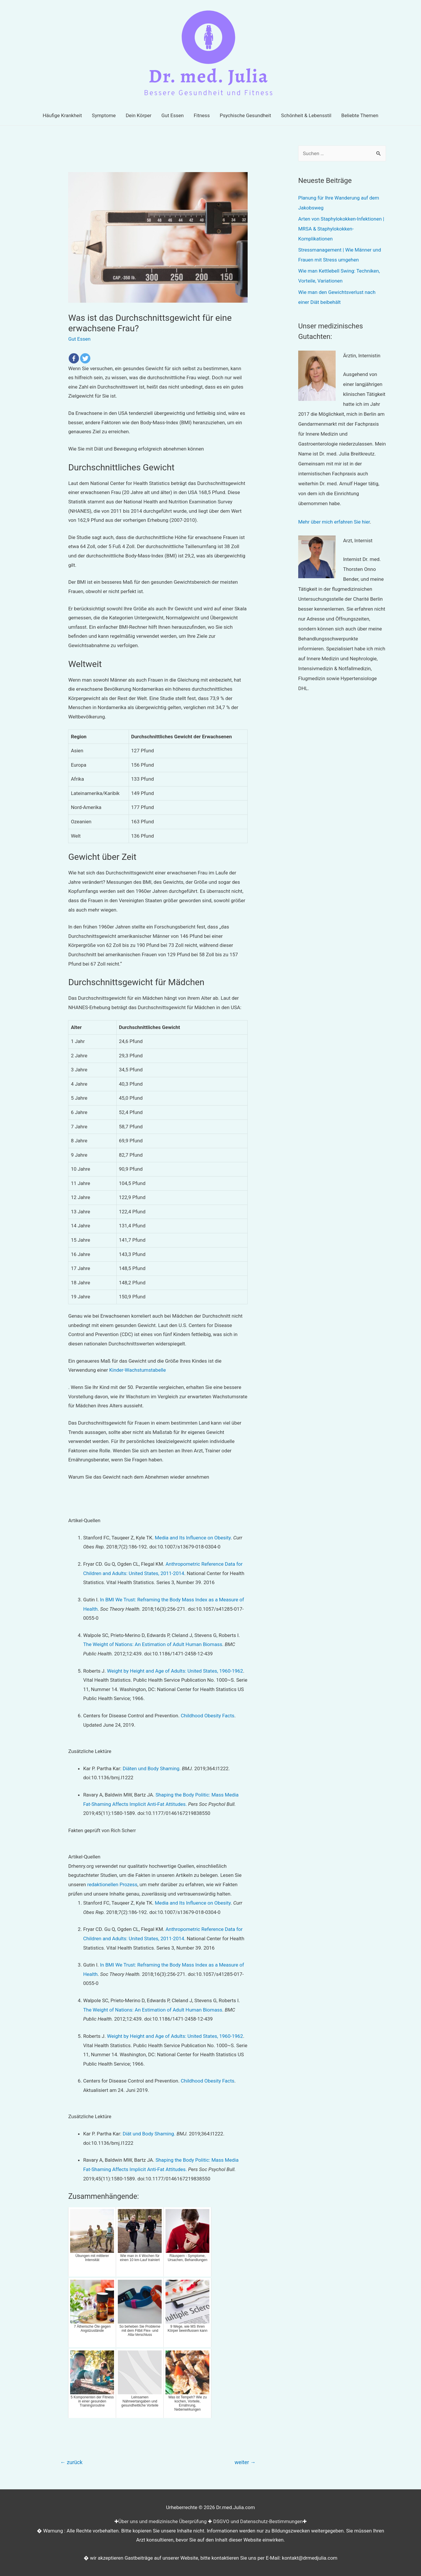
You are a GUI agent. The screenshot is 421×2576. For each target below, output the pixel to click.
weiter (245, 2462)
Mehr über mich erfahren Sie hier (334, 522)
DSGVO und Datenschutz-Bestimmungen (258, 2521)
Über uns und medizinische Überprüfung (162, 2521)
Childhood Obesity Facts (207, 1716)
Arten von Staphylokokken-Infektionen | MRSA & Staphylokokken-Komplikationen (341, 229)
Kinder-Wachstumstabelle (137, 1370)
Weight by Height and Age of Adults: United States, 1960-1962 (175, 1671)
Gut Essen (79, 339)
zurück (71, 2462)
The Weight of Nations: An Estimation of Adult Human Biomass (152, 1644)
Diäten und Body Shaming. (151, 1768)
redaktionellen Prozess (112, 1884)
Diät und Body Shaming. (148, 2134)
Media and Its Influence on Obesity (193, 1538)
